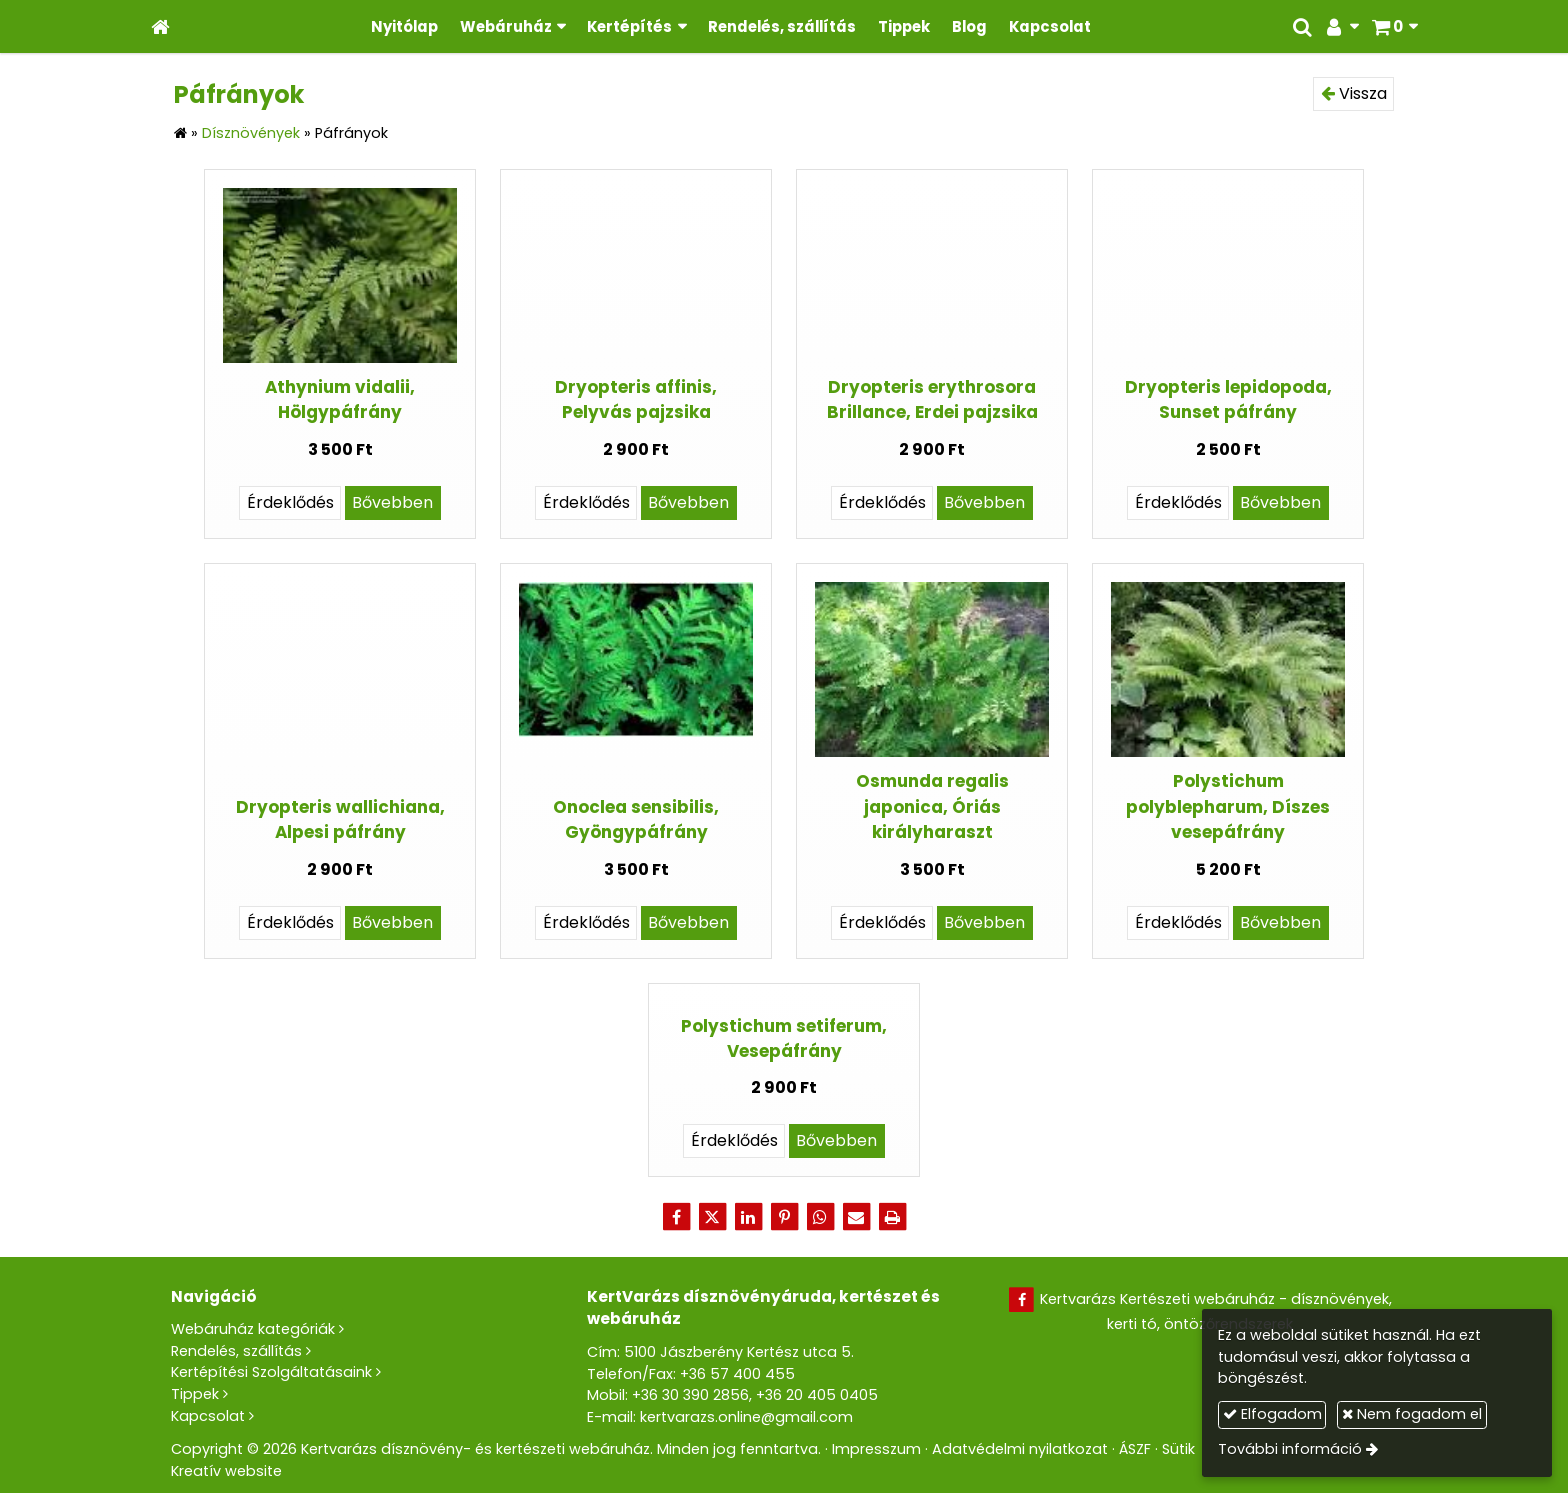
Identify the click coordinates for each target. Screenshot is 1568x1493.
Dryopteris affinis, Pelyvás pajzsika (636, 399)
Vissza (1354, 93)
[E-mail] (856, 1217)
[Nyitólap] (160, 26)
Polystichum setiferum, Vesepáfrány (784, 1038)
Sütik (1178, 1449)
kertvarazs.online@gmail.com (746, 1417)
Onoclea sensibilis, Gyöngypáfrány (636, 819)
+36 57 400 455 (737, 1374)
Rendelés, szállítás (236, 1351)
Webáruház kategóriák (253, 1329)
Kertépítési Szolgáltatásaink (271, 1372)
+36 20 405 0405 (817, 1395)
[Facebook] (676, 1217)
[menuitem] (404, 26)
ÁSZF (1135, 1449)
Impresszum (876, 1449)
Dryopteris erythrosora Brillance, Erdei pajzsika (932, 399)
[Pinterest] (784, 1217)
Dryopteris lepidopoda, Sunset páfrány (1228, 399)
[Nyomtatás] (892, 1217)
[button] (1394, 26)
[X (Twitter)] (712, 1217)
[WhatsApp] (820, 1217)
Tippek (195, 1394)
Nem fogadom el (1412, 1414)
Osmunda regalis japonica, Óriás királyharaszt (932, 806)
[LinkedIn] (748, 1217)
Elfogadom (1272, 1414)
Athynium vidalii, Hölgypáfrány (340, 399)
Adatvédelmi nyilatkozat (1020, 1449)
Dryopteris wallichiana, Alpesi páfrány (340, 819)
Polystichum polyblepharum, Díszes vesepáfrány (1228, 806)
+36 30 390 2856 (690, 1395)
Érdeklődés (290, 502)
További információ (1290, 1449)
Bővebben (392, 502)
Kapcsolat (208, 1416)
